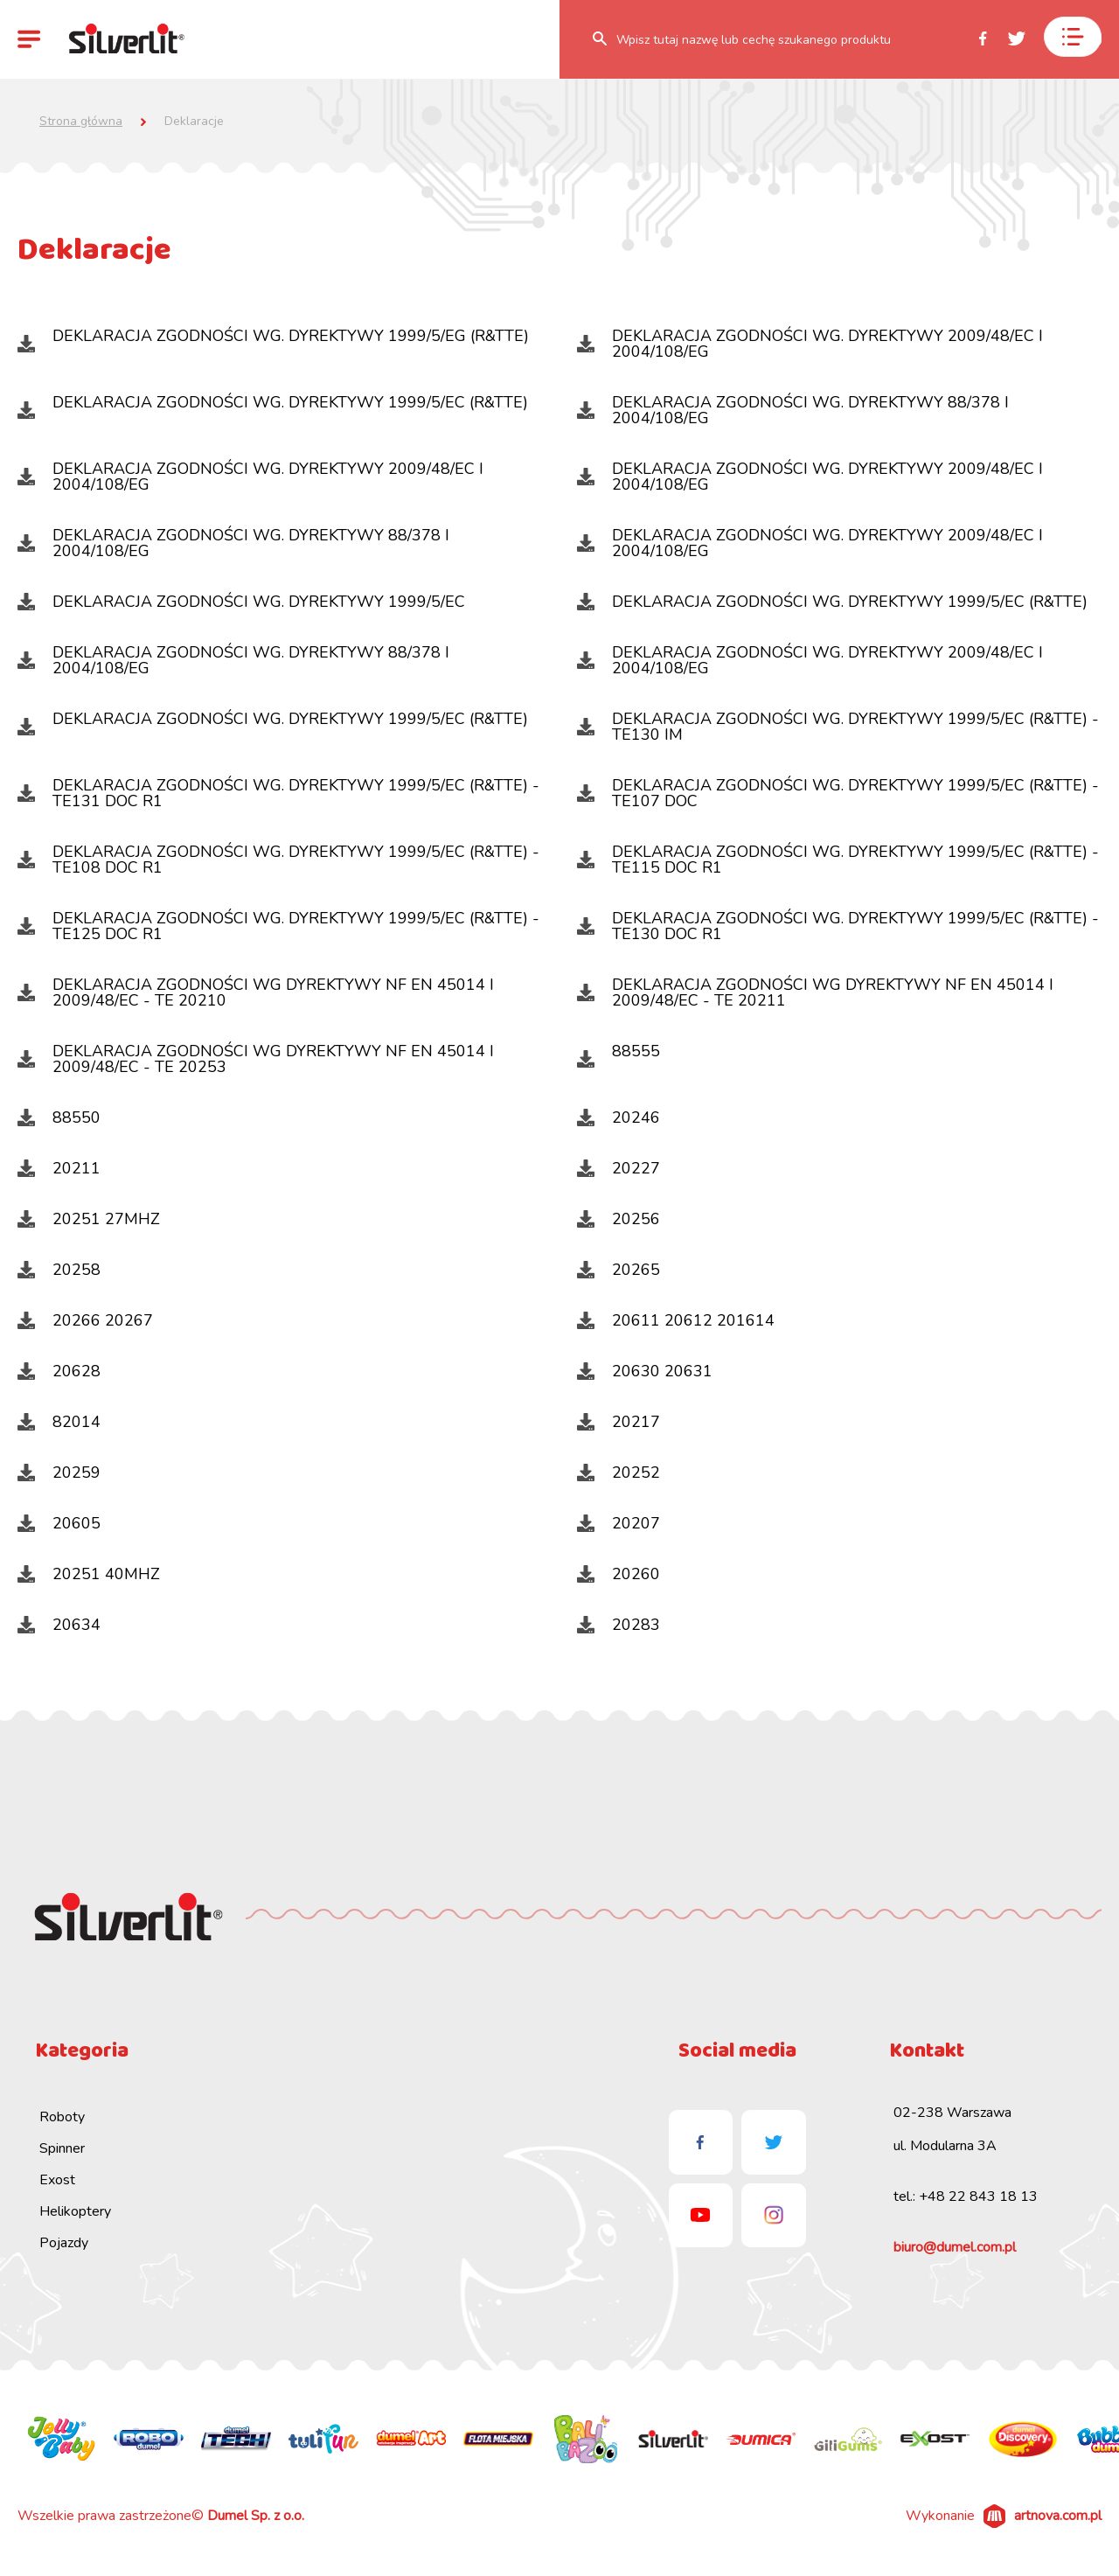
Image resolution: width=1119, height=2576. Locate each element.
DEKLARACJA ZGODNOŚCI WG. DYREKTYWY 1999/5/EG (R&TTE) (273, 338)
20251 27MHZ (88, 1218)
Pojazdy (63, 2243)
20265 (618, 1269)
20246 (618, 1117)
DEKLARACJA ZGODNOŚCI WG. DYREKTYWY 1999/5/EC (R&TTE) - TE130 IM (838, 726)
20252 (618, 1472)
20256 (618, 1218)
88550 (59, 1117)
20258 (59, 1269)
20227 (618, 1168)
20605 (59, 1523)
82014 (59, 1421)
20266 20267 (85, 1320)
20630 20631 (644, 1371)
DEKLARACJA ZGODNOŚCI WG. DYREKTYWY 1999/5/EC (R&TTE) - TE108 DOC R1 (278, 859)
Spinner (62, 2148)
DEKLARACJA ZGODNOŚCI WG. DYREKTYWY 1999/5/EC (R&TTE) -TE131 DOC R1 (278, 793)
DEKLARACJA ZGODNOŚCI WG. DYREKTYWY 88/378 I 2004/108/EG (793, 410)
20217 (618, 1421)
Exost (57, 2180)
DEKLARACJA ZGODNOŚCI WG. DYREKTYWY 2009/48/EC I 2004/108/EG (810, 343)
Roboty (62, 2117)
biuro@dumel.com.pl (954, 2247)
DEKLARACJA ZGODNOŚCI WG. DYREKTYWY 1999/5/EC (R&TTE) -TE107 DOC (838, 793)
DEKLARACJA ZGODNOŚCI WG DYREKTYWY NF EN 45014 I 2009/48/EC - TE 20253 (255, 1059)
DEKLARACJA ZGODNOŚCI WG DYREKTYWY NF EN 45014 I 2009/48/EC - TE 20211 (815, 992)
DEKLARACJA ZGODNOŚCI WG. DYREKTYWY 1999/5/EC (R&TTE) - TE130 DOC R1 (838, 926)
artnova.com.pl (1058, 2516)
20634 (59, 1624)
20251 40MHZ (88, 1573)
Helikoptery (75, 2211)
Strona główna (80, 121)
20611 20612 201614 (676, 1320)
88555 (618, 1054)
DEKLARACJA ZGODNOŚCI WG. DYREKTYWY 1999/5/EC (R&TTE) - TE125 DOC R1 (278, 926)
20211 (59, 1168)
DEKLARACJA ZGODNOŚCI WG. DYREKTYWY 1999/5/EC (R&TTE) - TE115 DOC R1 (838, 859)
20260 (618, 1573)
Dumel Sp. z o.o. (255, 2516)
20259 (59, 1472)
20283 (618, 1624)
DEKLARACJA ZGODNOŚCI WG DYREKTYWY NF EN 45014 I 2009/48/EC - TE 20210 (255, 992)
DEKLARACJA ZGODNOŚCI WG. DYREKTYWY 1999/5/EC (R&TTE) (272, 405)
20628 (59, 1371)
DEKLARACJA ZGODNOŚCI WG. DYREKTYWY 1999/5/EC (241, 601)
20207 (618, 1523)
